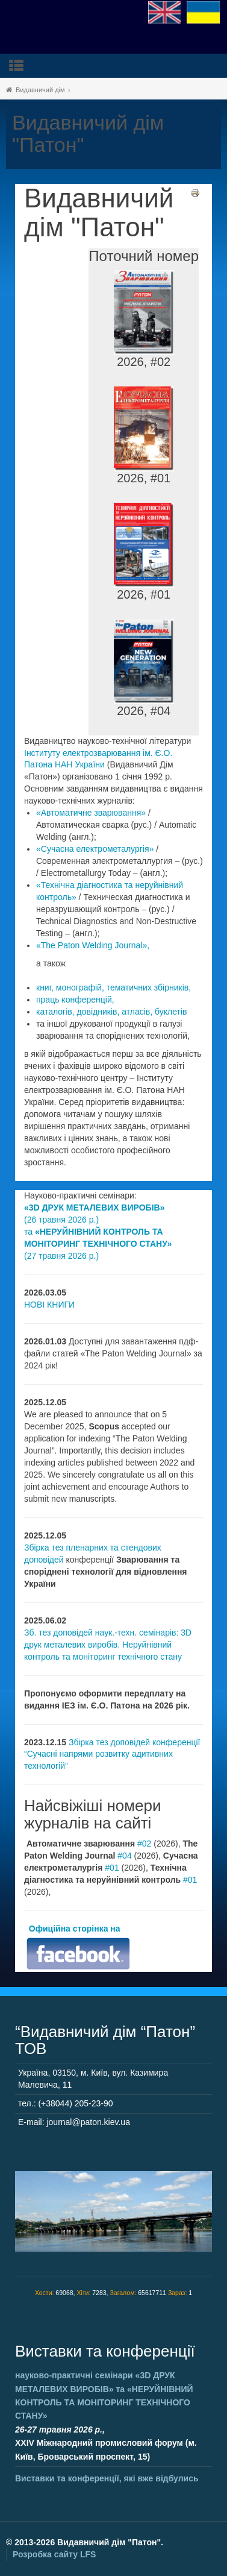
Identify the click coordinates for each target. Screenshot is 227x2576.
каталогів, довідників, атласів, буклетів (111, 1011)
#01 (112, 1867)
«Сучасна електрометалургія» (95, 849)
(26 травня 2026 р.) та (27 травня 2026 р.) (98, 1232)
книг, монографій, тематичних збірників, (113, 987)
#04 (124, 1855)
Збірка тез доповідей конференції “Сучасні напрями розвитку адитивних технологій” (112, 1754)
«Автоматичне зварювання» (91, 812)
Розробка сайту (54, 2554)
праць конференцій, (75, 999)
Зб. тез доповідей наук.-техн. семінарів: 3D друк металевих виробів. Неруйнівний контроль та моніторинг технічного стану (107, 1644)
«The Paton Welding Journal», (92, 945)
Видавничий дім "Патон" (98, 213)
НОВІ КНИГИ (49, 1304)
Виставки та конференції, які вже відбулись (107, 2478)
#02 (144, 1843)
